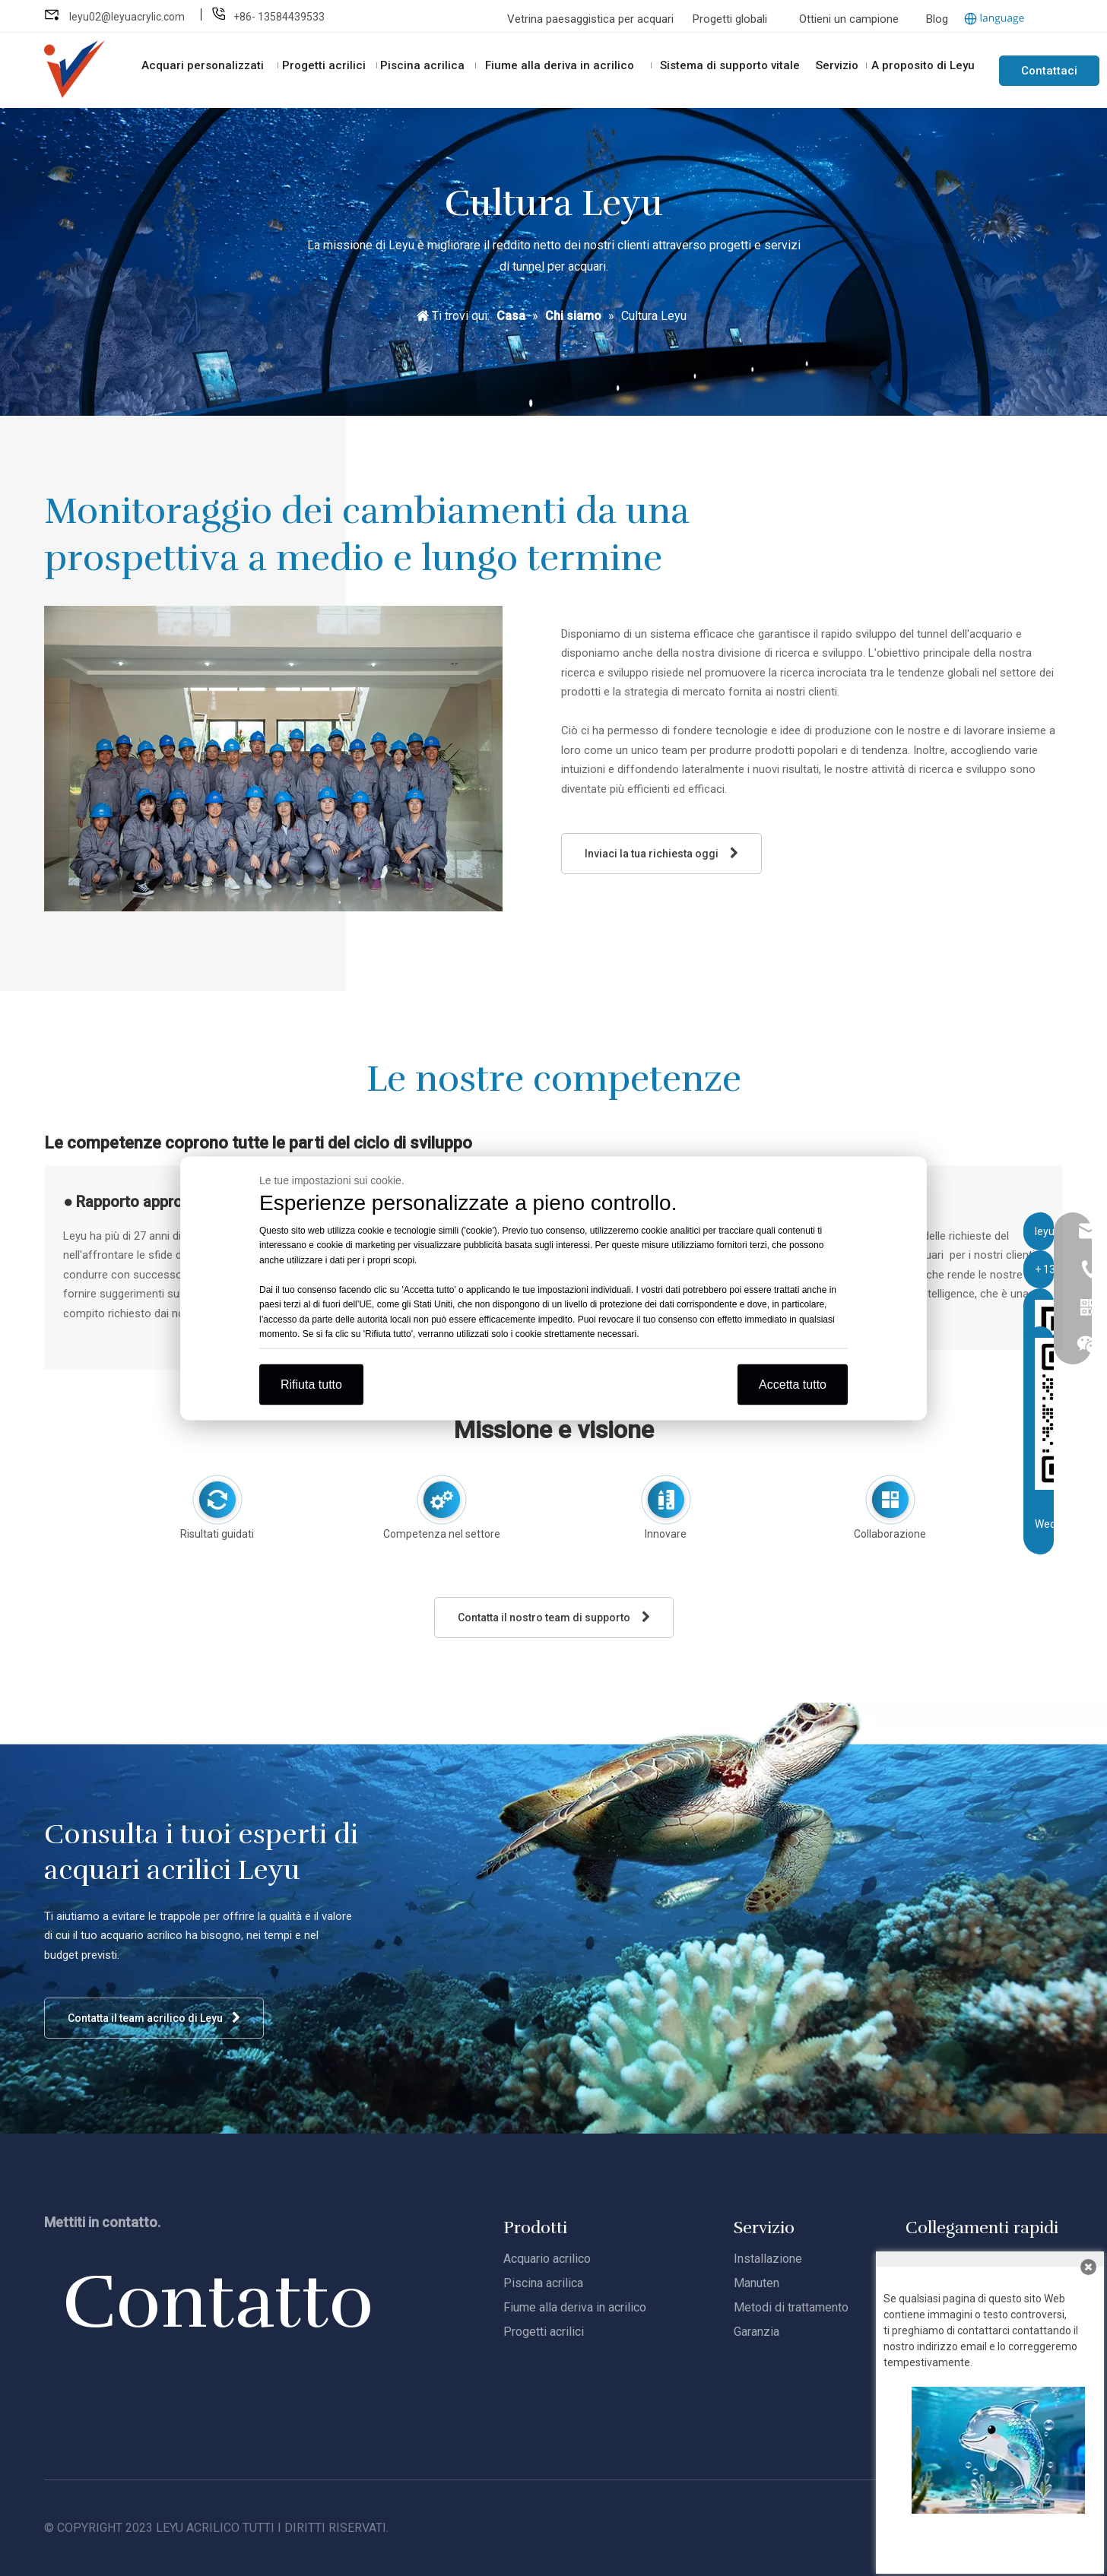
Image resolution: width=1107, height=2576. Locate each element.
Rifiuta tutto (311, 1383)
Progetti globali (730, 19)
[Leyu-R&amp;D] (273, 758)
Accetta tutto (792, 1383)
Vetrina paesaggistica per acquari (592, 19)
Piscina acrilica (543, 2283)
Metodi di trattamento (791, 2307)
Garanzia (756, 2331)
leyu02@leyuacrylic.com (128, 17)
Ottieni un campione (849, 19)
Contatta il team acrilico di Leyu (154, 2017)
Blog (937, 19)
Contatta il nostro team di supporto (554, 1617)
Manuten (756, 2283)
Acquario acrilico (547, 2258)
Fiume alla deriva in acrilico (574, 2307)
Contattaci (1049, 71)
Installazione (768, 2258)
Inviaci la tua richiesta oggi (661, 853)
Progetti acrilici (543, 2331)
